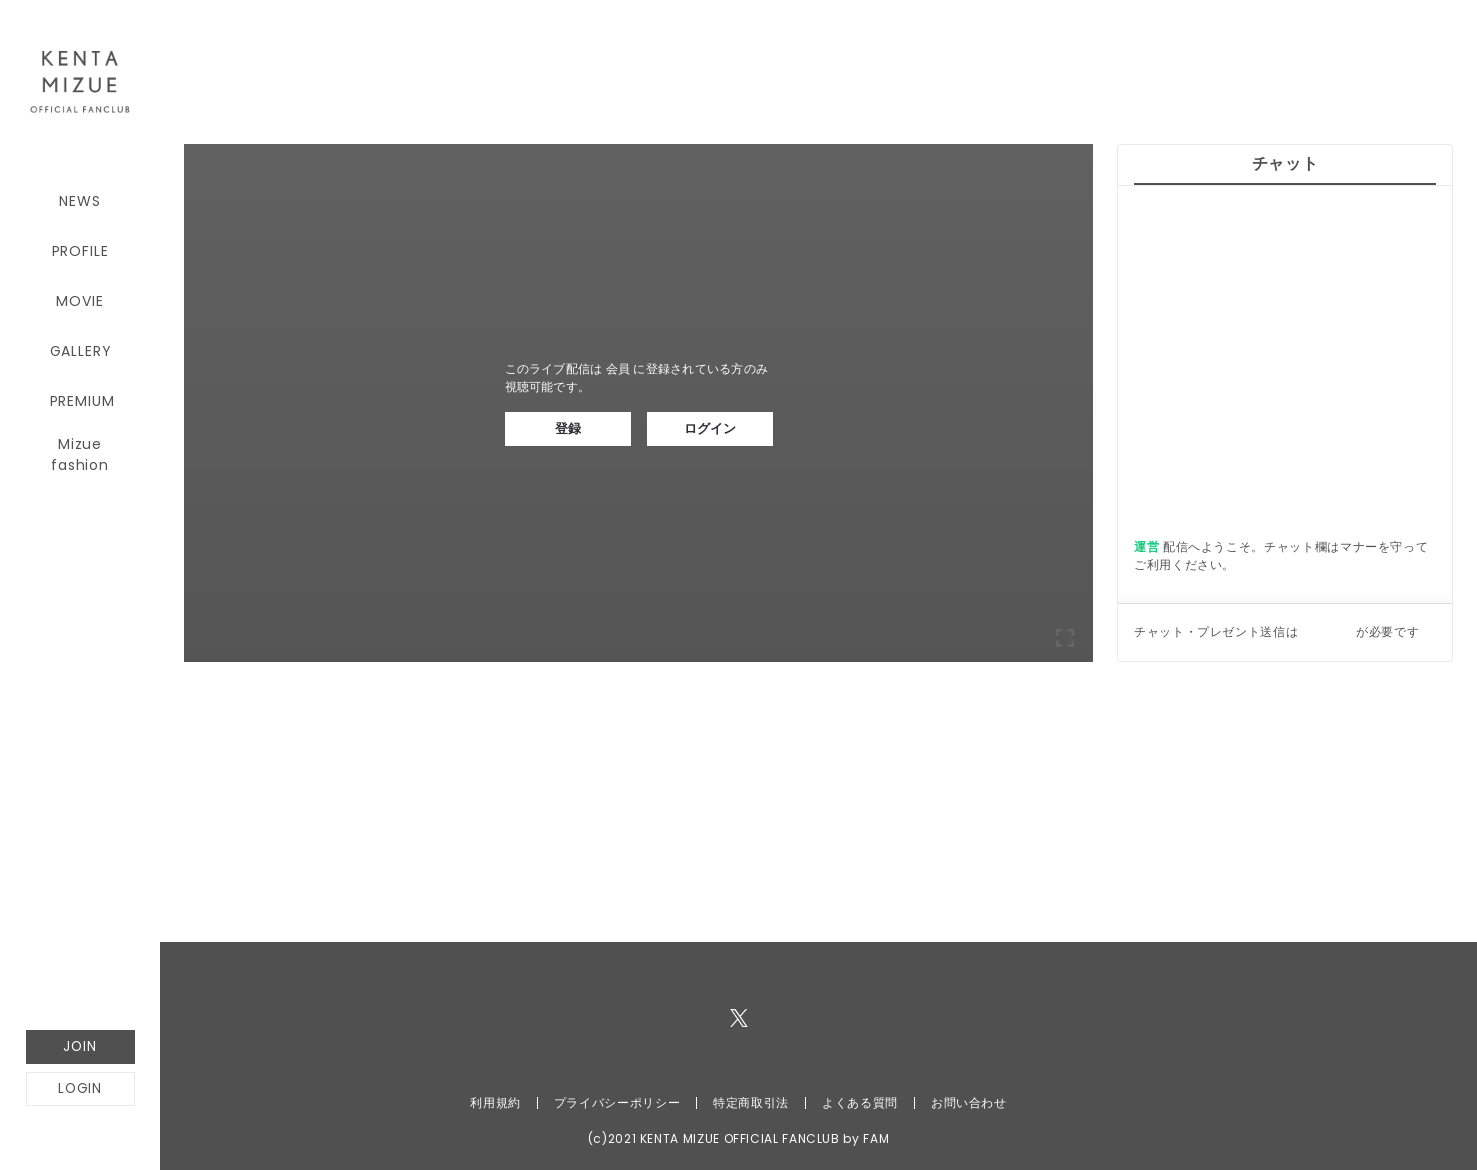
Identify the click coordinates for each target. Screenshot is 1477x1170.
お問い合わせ (969, 1102)
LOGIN (80, 1088)
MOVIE (79, 301)
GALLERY (81, 351)
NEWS (79, 201)
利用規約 (495, 1102)
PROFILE (80, 251)
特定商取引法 (751, 1102)
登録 (568, 428)
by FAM (866, 1138)
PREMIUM (82, 401)
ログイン (710, 428)
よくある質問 (860, 1102)
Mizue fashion (80, 451)
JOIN (79, 1046)
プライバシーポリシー (617, 1102)
